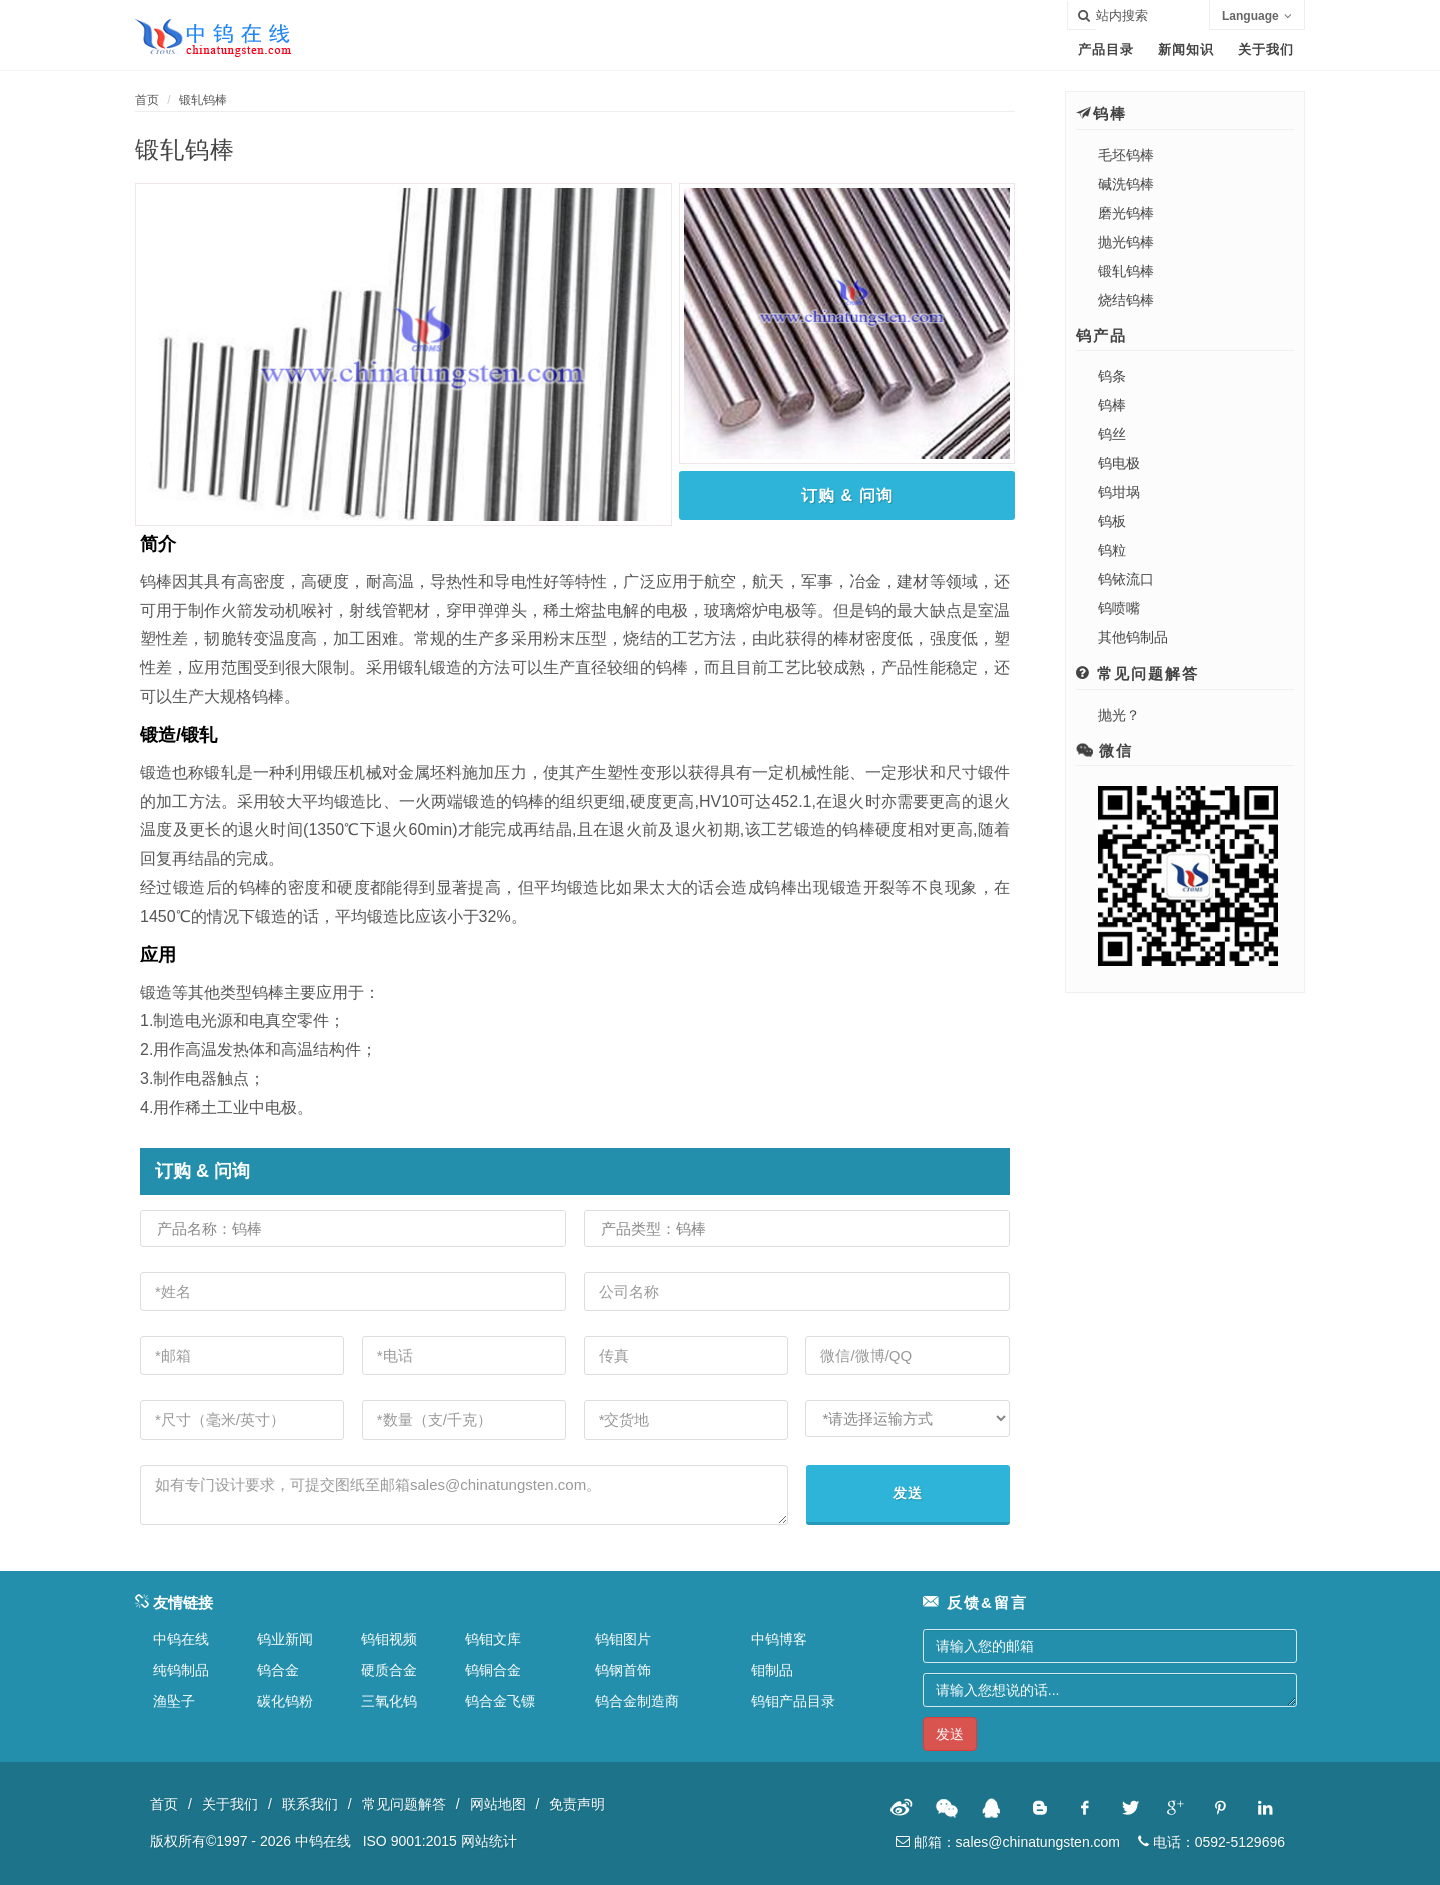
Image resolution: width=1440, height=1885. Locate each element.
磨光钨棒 (1126, 213)
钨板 (1112, 521)
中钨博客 (779, 1639)
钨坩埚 (1119, 492)
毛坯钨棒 (1126, 155)
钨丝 (1112, 434)
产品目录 (1106, 49)
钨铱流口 (1126, 579)
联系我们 (310, 1804)
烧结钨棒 (1126, 300)
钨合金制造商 (637, 1701)
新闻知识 (1186, 49)
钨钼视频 (389, 1639)
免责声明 (577, 1804)
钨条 (1112, 376)
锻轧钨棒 (203, 100)
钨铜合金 (493, 1670)
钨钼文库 (493, 1639)
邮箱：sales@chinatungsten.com (1008, 1842)
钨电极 (1119, 463)
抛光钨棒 (1126, 242)
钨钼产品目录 (793, 1701)
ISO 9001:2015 (410, 1841)
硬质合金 (389, 1670)
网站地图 (498, 1804)
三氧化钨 (389, 1701)
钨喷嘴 (1119, 608)
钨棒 (1112, 405)
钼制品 (772, 1670)
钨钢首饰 (623, 1670)
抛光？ (1119, 715)
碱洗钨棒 (1126, 184)
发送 (908, 1493)
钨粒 (1112, 550)
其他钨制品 (1133, 637)
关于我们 (1266, 49)
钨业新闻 (285, 1639)
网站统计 (489, 1841)
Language (1257, 16)
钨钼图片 (623, 1639)
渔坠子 (174, 1701)
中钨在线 (181, 1639)
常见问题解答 (404, 1804)
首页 (147, 100)
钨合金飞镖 (500, 1701)
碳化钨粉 (285, 1701)
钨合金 (278, 1670)
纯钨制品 (181, 1670)
